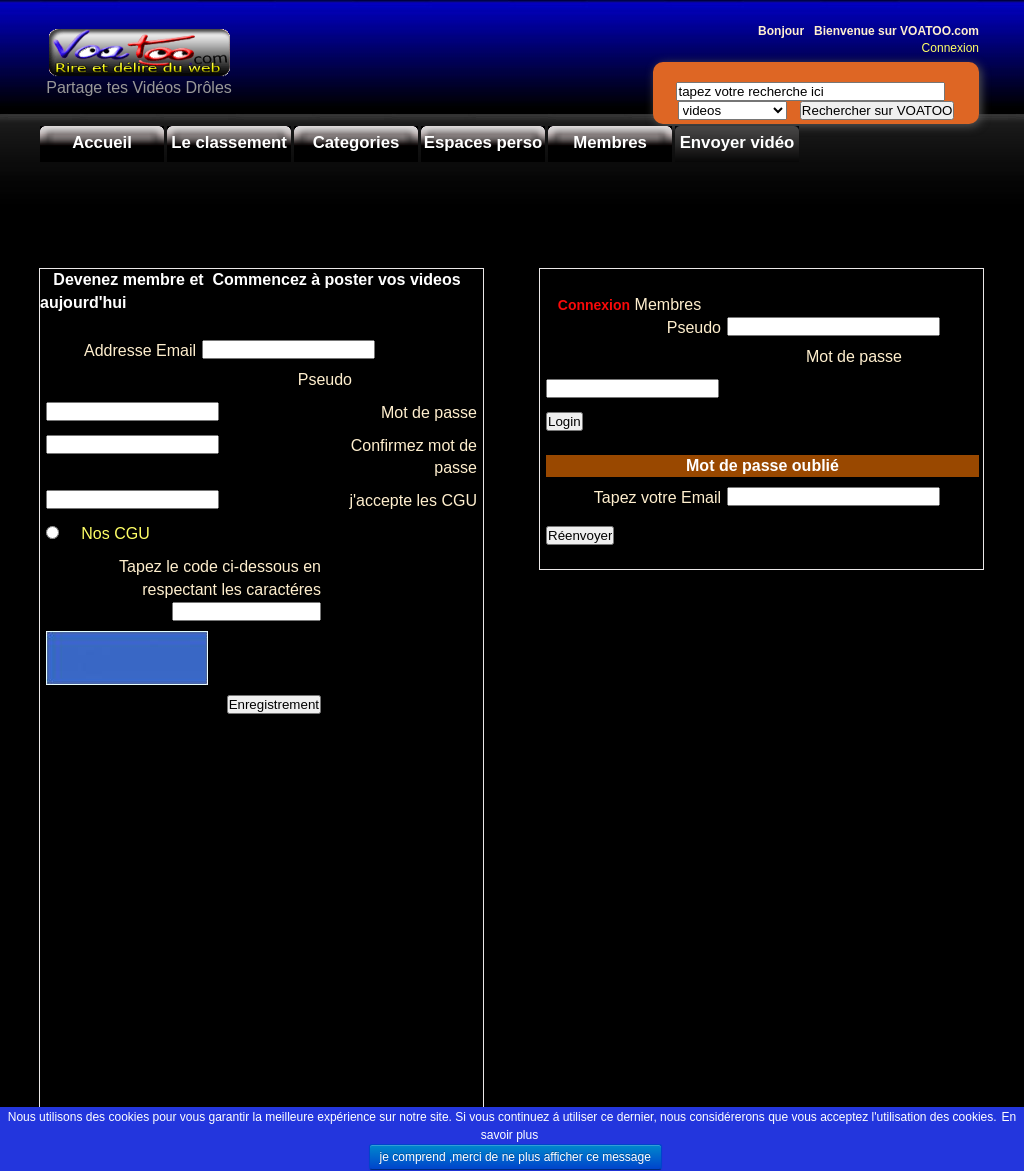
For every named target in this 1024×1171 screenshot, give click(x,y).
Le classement (229, 142)
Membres (610, 142)
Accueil (102, 142)
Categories (356, 142)
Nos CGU (115, 533)
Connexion (945, 48)
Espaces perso (483, 142)
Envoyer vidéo (737, 142)
